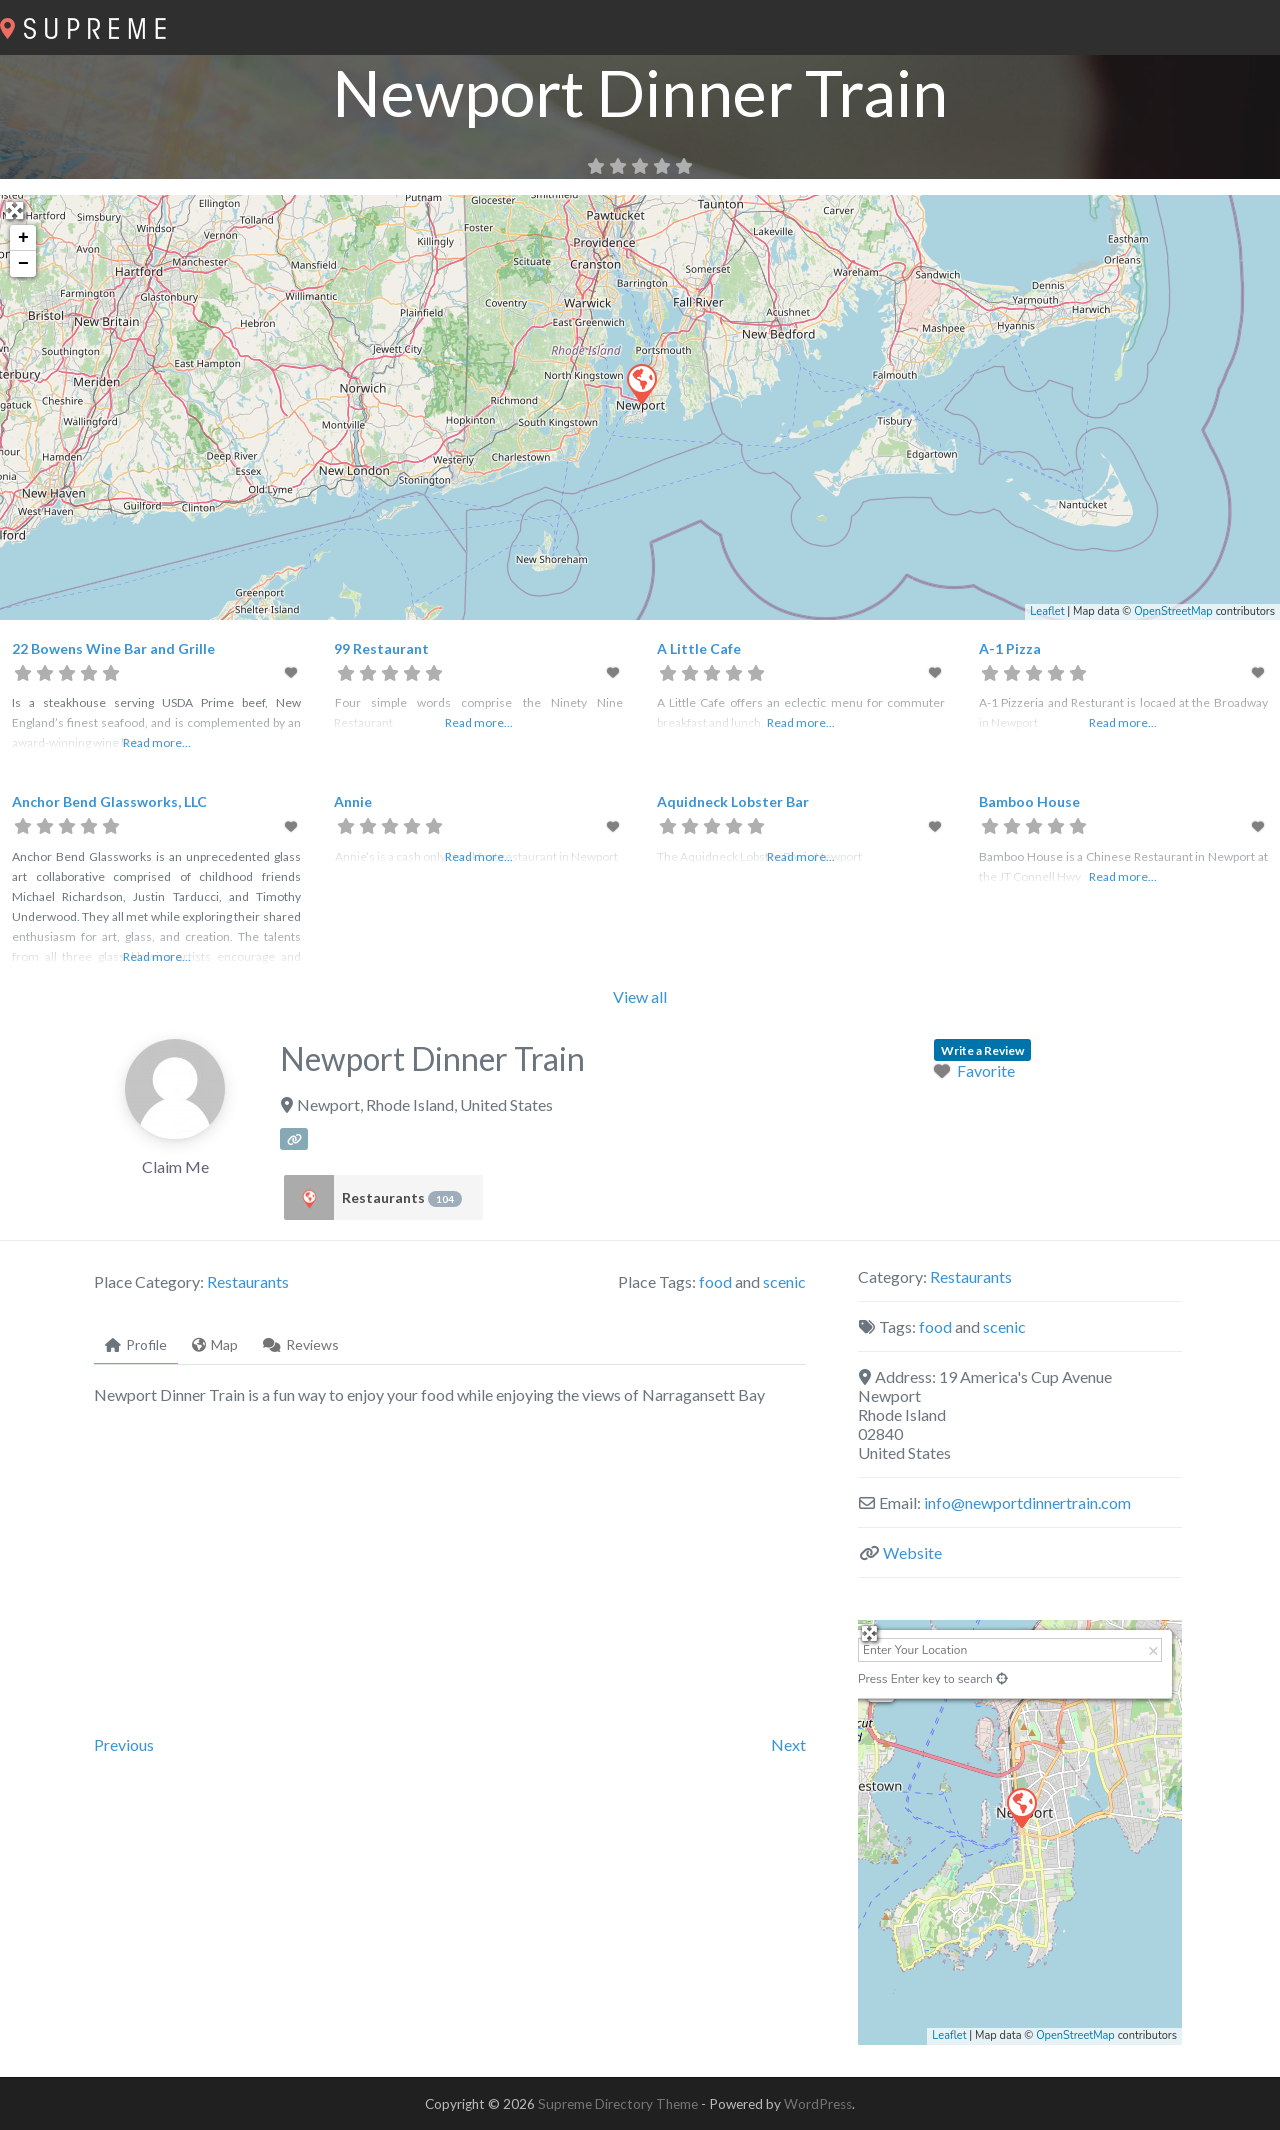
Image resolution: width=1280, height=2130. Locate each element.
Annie (353, 801)
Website (912, 1552)
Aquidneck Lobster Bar (733, 801)
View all (640, 996)
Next (788, 1744)
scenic (784, 1281)
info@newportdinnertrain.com (1027, 1502)
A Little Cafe (699, 648)
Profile (136, 1344)
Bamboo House (1029, 801)
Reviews (301, 1344)
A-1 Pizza (1010, 648)
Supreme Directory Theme (619, 2104)
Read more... (157, 742)
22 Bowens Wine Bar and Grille (113, 648)
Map (215, 1344)
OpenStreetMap (1173, 611)
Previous (124, 1744)
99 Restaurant (381, 648)
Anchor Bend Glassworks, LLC (109, 801)
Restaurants (402, 1198)
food (715, 1281)
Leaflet (1047, 611)
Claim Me (175, 1166)
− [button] (23, 264)
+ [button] (23, 238)
